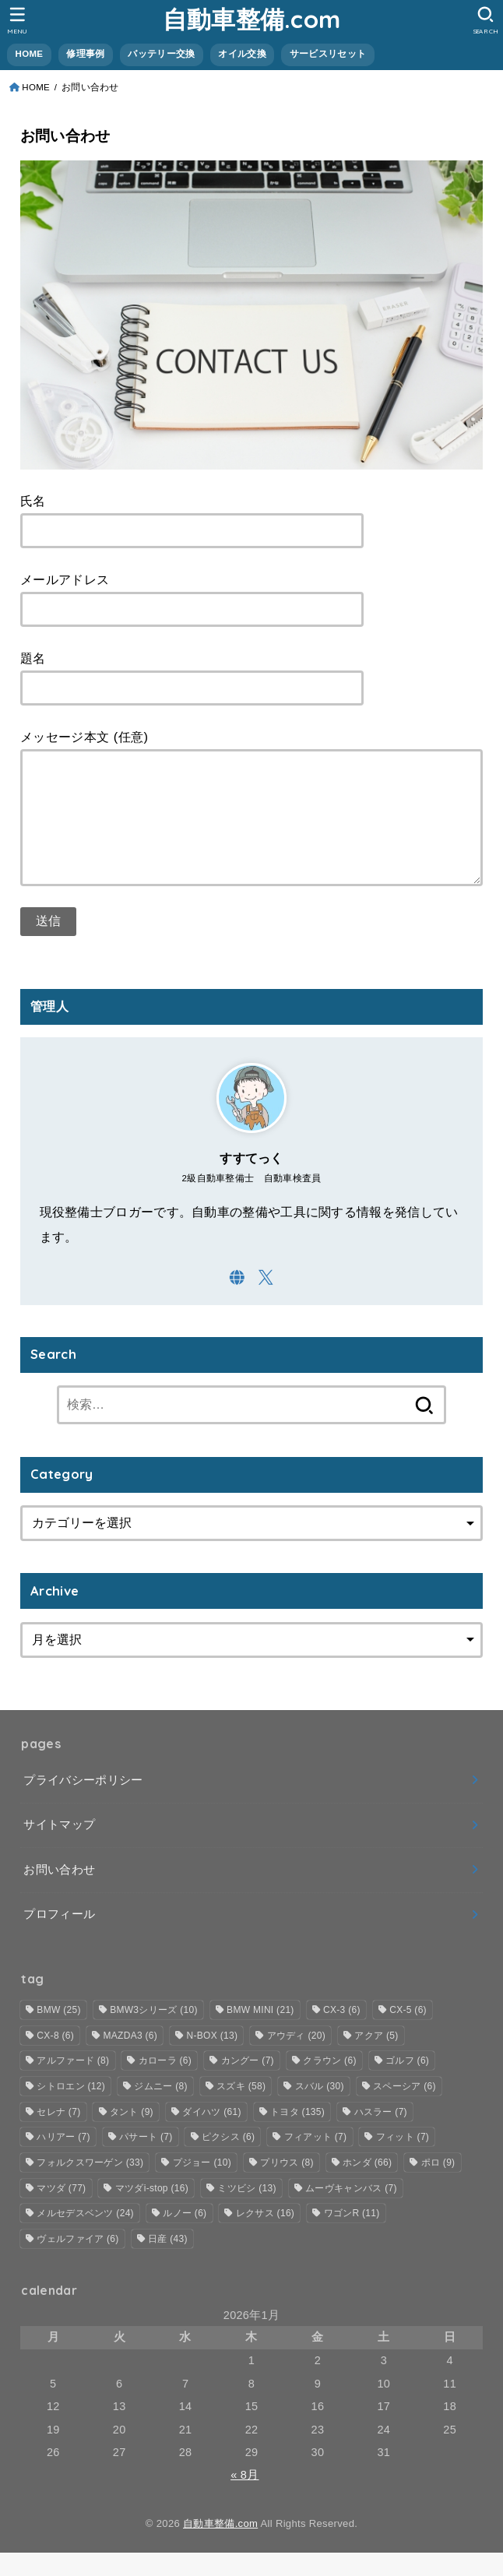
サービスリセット (328, 53)
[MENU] (17, 20)
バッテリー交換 (161, 53)
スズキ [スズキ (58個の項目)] (241, 2109)
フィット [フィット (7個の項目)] (402, 2160)
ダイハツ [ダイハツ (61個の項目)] (211, 2135)
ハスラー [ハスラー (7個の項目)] (380, 2135)
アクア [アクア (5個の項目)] (376, 2058)
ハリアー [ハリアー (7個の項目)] (63, 2160)
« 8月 (244, 2498)
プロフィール (59, 1937)
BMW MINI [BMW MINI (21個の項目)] (260, 2033)
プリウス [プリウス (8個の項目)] (286, 2185)
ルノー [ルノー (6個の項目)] (184, 2236)
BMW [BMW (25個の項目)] (58, 2033)
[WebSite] (237, 1301)
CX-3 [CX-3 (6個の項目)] (342, 2033)
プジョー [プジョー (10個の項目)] (202, 2185)
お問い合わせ (59, 1893)
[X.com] (266, 1301)
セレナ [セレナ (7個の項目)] (58, 2135)
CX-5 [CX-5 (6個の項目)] (408, 2033)
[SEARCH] (485, 20)
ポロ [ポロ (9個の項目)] (438, 2185)
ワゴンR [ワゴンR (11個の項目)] (352, 2236)
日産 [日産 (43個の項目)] (168, 2262)
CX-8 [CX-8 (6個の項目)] (55, 2058)
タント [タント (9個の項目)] (131, 2135)
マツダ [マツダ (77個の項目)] (61, 2211)
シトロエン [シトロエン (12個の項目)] (71, 2109)
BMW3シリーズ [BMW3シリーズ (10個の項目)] (154, 2033)
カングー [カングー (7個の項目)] (247, 2083)
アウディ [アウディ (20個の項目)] (296, 2058)
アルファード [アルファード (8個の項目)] (73, 2083)
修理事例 (85, 53)
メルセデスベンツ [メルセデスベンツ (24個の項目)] (85, 2236)
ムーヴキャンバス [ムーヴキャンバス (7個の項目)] (351, 2211)
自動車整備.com (252, 19)
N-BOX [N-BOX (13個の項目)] (212, 2058)
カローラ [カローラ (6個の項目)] (165, 2083)
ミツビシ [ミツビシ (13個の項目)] (246, 2211)
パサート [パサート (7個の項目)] (145, 2160)
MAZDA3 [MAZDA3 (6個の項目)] (130, 2058)
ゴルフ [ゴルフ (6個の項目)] (407, 2083)
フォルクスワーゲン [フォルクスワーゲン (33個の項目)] (90, 2185)
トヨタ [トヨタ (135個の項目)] (297, 2135)
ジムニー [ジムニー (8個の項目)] (160, 2109)
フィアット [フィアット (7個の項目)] (315, 2160)
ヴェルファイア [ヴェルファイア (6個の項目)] (77, 2262)
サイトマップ (59, 1848)
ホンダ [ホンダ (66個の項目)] (367, 2185)
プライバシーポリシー (83, 1803)
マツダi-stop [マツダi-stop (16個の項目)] (151, 2211)
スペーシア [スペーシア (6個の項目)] (404, 2109)
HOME (30, 53)
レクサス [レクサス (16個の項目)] (265, 2236)
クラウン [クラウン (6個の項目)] (329, 2083)
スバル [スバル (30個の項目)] (319, 2109)
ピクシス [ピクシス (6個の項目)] (228, 2160)
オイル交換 (242, 53)
